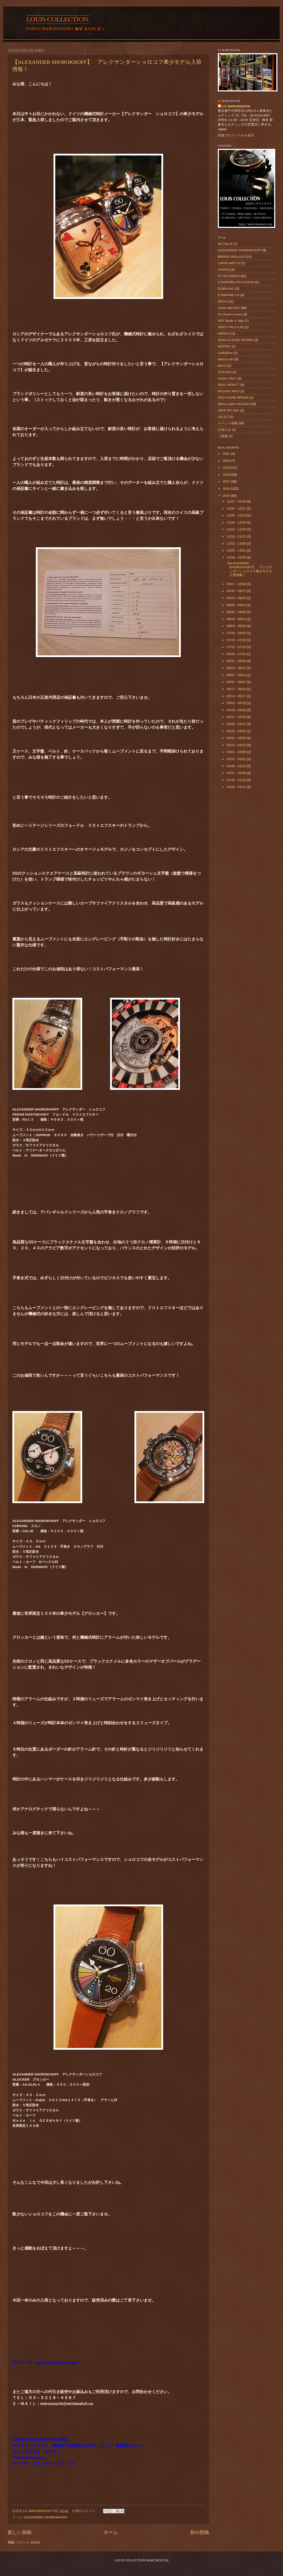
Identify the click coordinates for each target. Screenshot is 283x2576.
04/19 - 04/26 (237, 710)
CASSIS (224, 269)
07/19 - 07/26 (237, 640)
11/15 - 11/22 (237, 536)
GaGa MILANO (229, 308)
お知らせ (224, 429)
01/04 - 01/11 (237, 787)
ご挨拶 (223, 436)
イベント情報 (228, 423)
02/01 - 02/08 (237, 773)
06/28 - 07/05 (237, 654)
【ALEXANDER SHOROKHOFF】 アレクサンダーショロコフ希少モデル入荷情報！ (249, 569)
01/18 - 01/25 (237, 780)
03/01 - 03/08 (237, 752)
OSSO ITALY (227, 378)
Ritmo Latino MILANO (233, 404)
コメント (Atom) (28, 2542)
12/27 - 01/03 (237, 501)
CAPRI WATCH (229, 263)
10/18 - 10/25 (237, 557)
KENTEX (224, 346)
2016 (227, 488)
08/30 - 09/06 (237, 612)
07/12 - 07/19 (237, 647)
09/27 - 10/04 (237, 584)
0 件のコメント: (84, 2511)
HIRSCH (224, 333)
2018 (227, 474)
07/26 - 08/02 (237, 633)
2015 (227, 495)
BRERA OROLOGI (231, 256)
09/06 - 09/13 (237, 605)
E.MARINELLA (228, 295)
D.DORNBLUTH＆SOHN (236, 282)
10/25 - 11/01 (237, 550)
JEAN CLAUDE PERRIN (235, 340)
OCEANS (224, 372)
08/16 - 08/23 (237, 619)
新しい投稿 (19, 2532)
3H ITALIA (225, 244)
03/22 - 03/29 (237, 738)
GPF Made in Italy (231, 320)
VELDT (223, 417)
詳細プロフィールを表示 (236, 135)
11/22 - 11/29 (237, 529)
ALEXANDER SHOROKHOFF (46, 2517)
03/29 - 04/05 (237, 731)
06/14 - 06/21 (237, 668)
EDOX (222, 301)
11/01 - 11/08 (237, 543)
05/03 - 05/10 (237, 703)
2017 (227, 481)
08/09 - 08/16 (237, 626)
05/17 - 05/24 (237, 689)
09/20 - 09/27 (237, 591)
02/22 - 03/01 (237, 759)
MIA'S (222, 365)
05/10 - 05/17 (237, 696)
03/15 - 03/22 (237, 745)
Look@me (225, 353)
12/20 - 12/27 (237, 508)
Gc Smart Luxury (230, 314)
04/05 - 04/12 (237, 724)
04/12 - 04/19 (237, 717)
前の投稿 (199, 2532)
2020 (227, 460)
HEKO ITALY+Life (231, 327)
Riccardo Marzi (228, 391)
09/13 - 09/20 (237, 598)
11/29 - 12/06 (237, 522)
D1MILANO (226, 288)
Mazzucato (225, 359)
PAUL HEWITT (228, 384)
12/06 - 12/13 (237, 515)
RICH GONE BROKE (233, 397)
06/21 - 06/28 (237, 661)
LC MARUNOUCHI (236, 106)
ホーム (111, 2532)
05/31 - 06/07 (237, 682)
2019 (227, 467)
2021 (227, 453)
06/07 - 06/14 (237, 675)
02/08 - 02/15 (237, 766)
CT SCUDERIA (229, 276)
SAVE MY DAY (228, 410)
